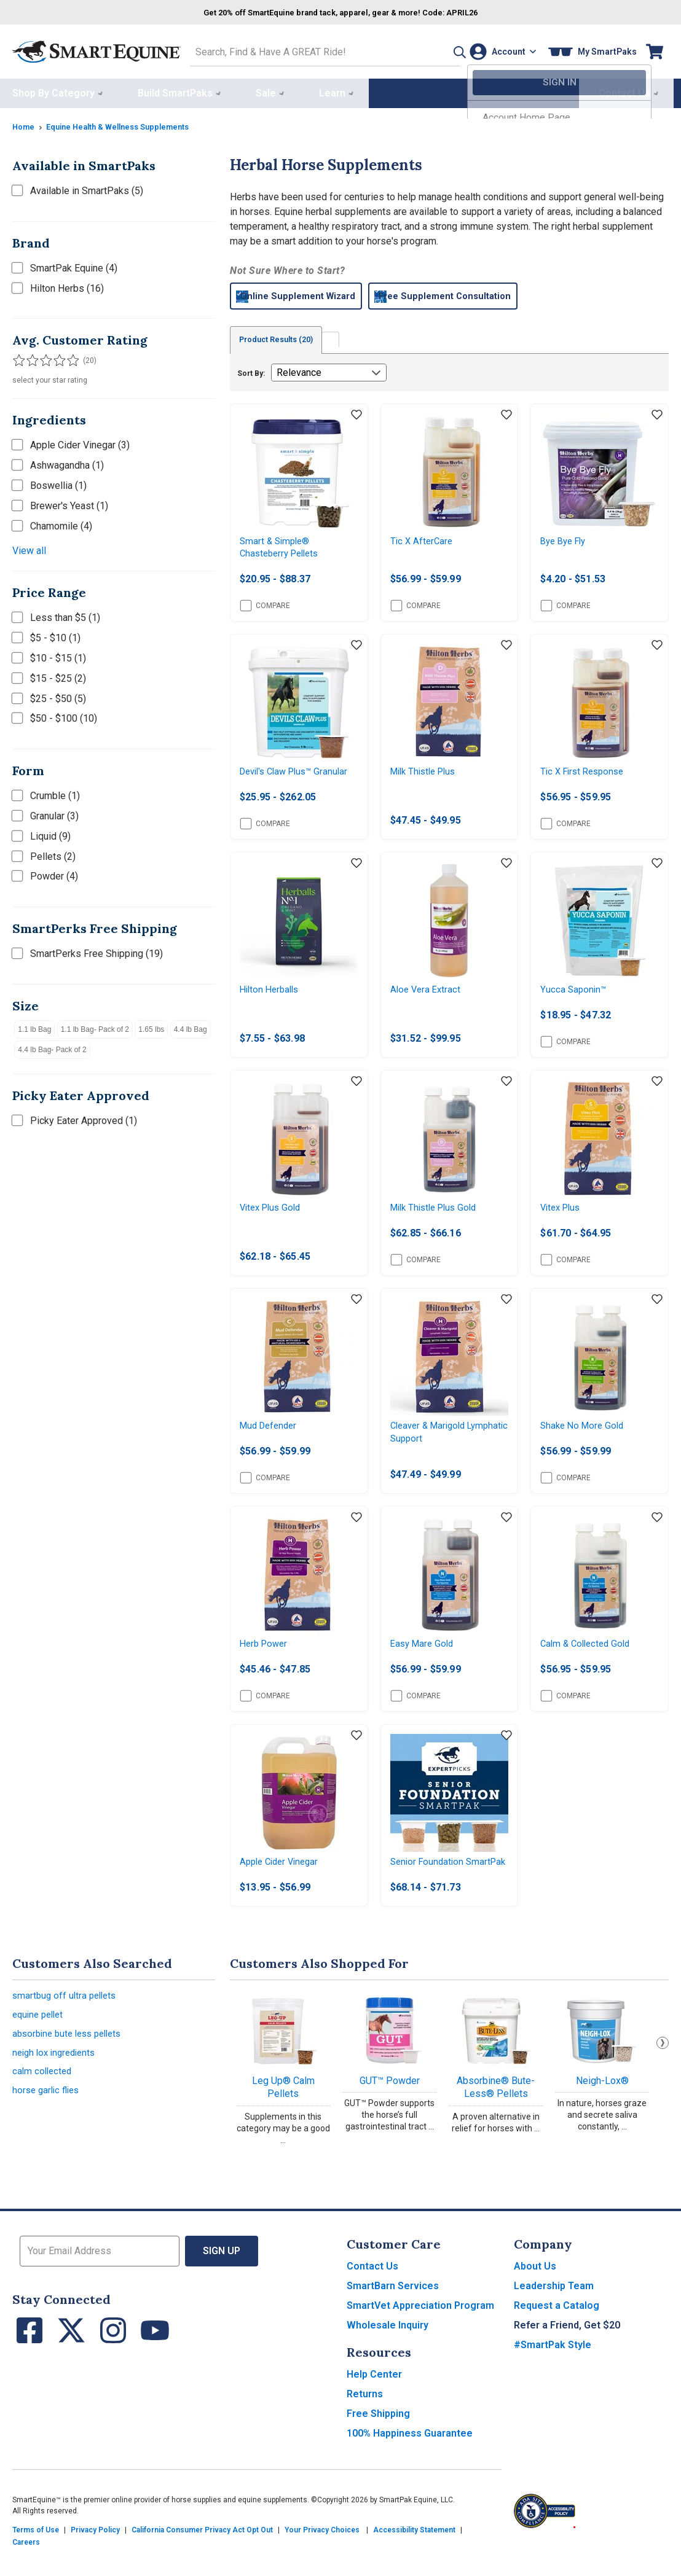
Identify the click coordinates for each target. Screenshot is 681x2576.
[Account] (499, 50)
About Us (535, 2294)
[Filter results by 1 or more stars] (18, 357)
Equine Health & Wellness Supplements (128, 123)
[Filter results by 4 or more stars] (55, 357)
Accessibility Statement (414, 2557)
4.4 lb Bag (190, 1026)
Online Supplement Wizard (315, 293)
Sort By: (251, 371)
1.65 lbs (151, 1026)
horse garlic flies (48, 2129)
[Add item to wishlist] (356, 413)
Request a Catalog (556, 2333)
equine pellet (40, 2045)
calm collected (43, 2108)
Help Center (374, 2402)
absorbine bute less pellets (71, 2066)
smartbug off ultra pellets (67, 2025)
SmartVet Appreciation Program (420, 2333)
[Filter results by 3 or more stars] (43, 357)
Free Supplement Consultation (486, 293)
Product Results (284, 337)
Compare (265, 607)
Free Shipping (378, 2441)
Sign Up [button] (221, 2278)
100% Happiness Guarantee (410, 2461)
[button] (437, 50)
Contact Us (372, 2294)
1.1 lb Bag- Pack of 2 (95, 1026)
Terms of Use (35, 2557)
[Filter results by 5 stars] (67, 357)
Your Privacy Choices (322, 2557)
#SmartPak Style (552, 2372)
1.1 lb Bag (34, 1026)
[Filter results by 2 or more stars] (31, 357)
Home (24, 123)
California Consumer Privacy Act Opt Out (202, 2557)
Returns (365, 2421)
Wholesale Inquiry (387, 2353)
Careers (26, 2570)
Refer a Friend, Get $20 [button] (567, 2353)
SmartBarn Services (393, 2313)
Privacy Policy (95, 2557)
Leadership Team (554, 2313)
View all (29, 547)
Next (662, 2070)
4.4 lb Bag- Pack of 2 (52, 1046)
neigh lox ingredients (57, 2087)
